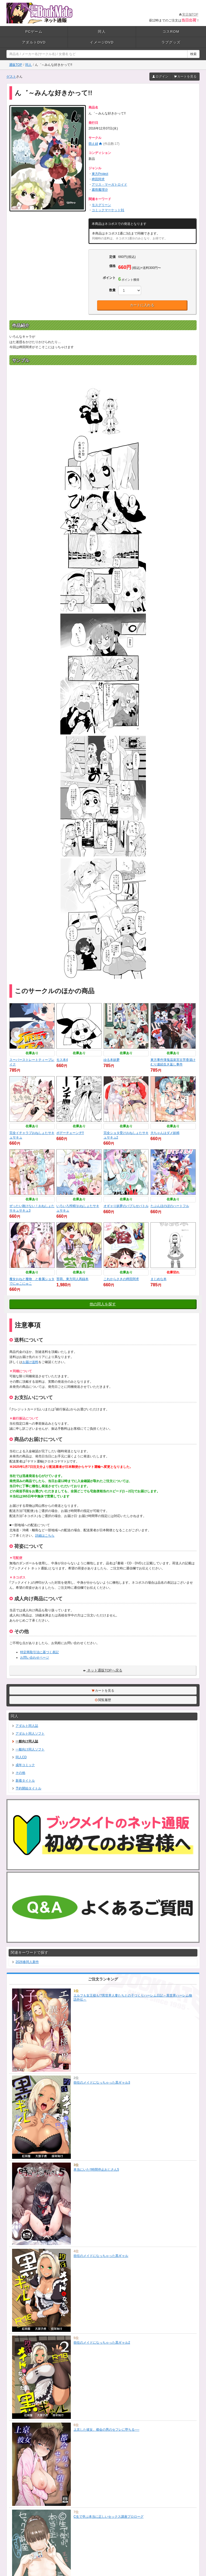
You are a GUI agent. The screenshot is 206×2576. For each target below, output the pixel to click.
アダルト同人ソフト (28, 1733)
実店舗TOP (188, 14)
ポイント (109, 278)
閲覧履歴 (103, 1700)
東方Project (100, 174)
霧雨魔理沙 (100, 190)
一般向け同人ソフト (28, 1749)
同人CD (19, 1757)
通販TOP (15, 65)
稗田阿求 (98, 179)
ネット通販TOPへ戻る (102, 1670)
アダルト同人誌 (25, 1726)
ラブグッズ (171, 42)
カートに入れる (142, 305)
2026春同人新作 (25, 1962)
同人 (102, 32)
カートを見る (185, 76)
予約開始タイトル (26, 1788)
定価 (112, 257)
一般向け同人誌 (25, 1741)
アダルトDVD (34, 42)
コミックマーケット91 (108, 210)
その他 (18, 1773)
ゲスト (11, 76)
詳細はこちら (44, 1535)
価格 (112, 266)
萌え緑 (93, 144)
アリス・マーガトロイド (109, 184)
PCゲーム (33, 32)
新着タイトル (23, 1780)
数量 (112, 290)
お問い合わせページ (34, 1657)
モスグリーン (101, 205)
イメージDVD (102, 42)
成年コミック (23, 1765)
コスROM (171, 32)
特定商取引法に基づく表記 (39, 1652)
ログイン (160, 76)
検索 (193, 54)
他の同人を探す (103, 1304)
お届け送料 (30, 1362)
